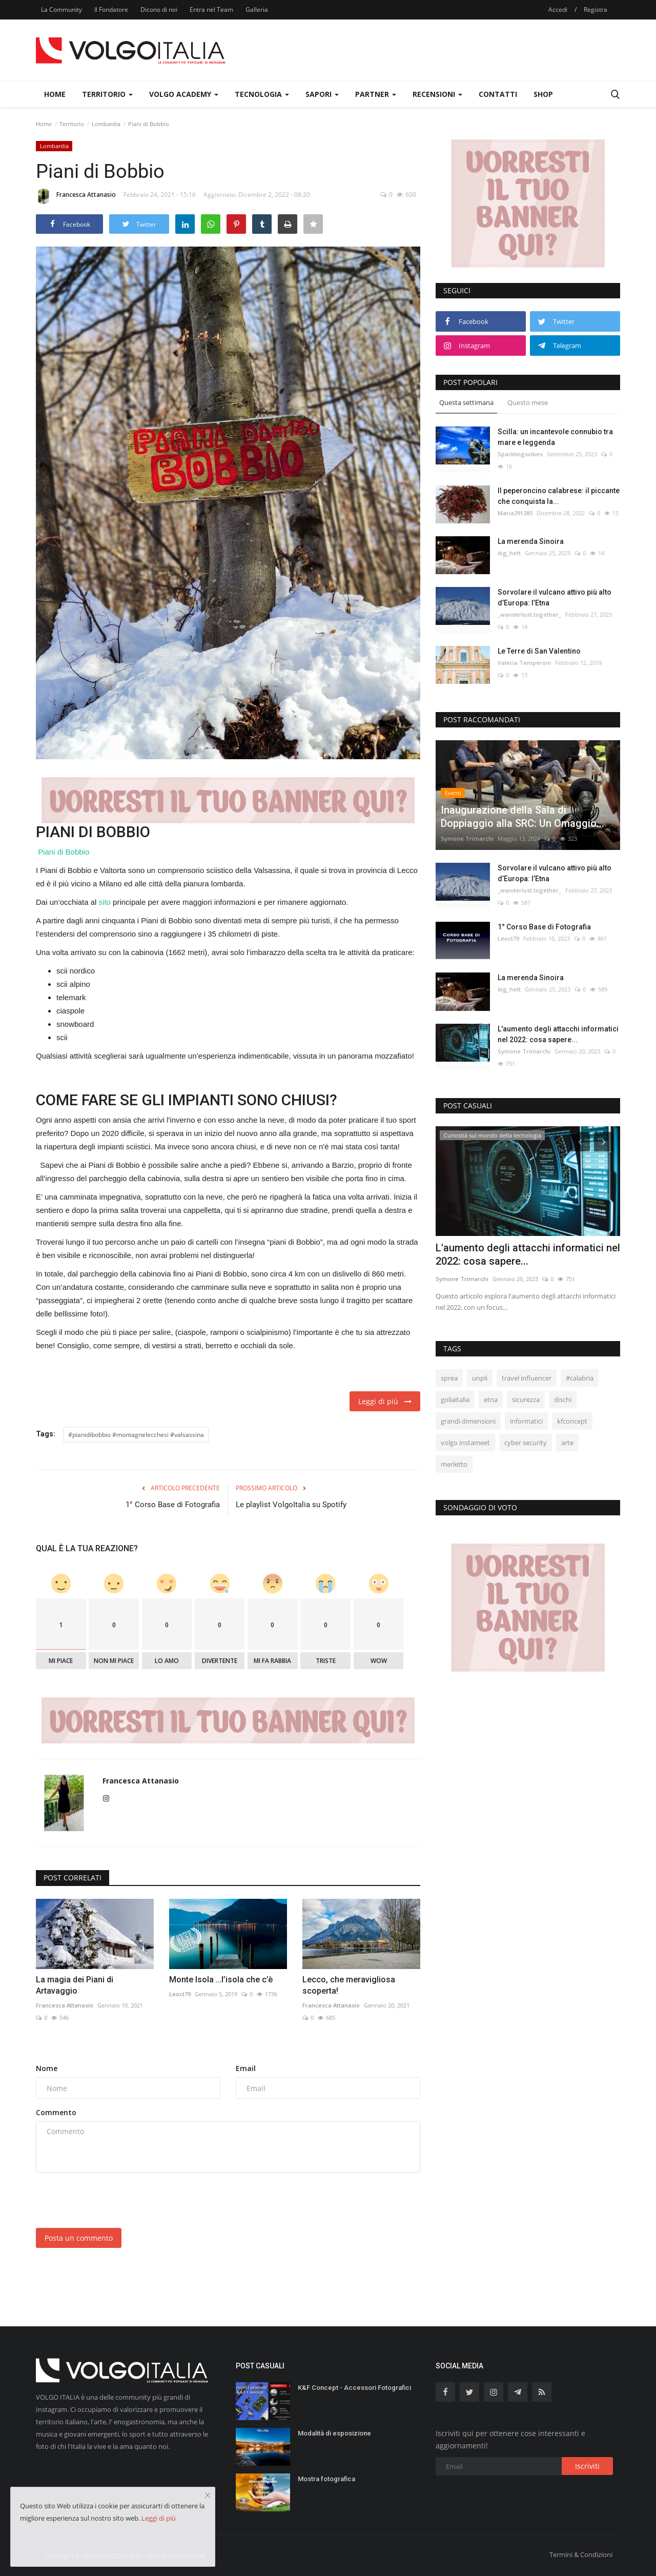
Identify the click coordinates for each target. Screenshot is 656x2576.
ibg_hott (509, 553)
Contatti (498, 94)
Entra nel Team (211, 9)
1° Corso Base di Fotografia (173, 1504)
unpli (479, 1378)
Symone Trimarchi (467, 838)
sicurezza (526, 1399)
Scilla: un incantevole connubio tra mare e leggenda (555, 437)
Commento (56, 2112)
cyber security (525, 1442)
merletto (454, 1464)
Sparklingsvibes (520, 454)
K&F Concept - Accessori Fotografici (354, 2387)
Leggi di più (385, 1401)
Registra (595, 9)
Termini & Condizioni (580, 2554)
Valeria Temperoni (524, 662)
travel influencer (526, 1378)
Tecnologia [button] (262, 94)
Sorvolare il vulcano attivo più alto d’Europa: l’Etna (554, 597)
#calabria (579, 1378)
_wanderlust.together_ (529, 614)
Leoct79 (180, 1994)
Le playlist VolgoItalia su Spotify (291, 1504)
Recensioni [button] (437, 94)
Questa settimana (466, 402)
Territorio (71, 124)
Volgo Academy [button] (183, 94)
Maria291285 (515, 513)
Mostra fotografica (326, 2479)
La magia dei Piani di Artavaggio (74, 1985)
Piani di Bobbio (63, 851)
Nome (46, 2068)
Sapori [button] (322, 94)
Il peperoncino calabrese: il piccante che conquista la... (559, 495)
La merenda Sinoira (531, 541)
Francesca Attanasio (76, 196)
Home (55, 94)
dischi (562, 1399)
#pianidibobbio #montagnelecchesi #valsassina (136, 1434)
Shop (543, 94)
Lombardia (106, 124)
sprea (449, 1378)
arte (567, 1442)
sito (105, 902)
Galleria (256, 9)
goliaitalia (455, 1399)
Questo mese (527, 402)
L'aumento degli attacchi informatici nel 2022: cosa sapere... (558, 1034)
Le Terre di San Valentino (539, 651)
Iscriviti (587, 2466)
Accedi (557, 9)
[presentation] (114, 2200)
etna (491, 1399)
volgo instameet (465, 1442)
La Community (61, 9)
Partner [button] (375, 94)
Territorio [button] (107, 94)
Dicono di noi (158, 9)
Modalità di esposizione (334, 2433)
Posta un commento (79, 2238)
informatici (526, 1421)
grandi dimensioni (468, 1421)
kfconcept (572, 1421)
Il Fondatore (111, 9)
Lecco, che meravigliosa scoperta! (348, 1985)
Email (246, 2068)
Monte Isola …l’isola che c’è (221, 1979)
